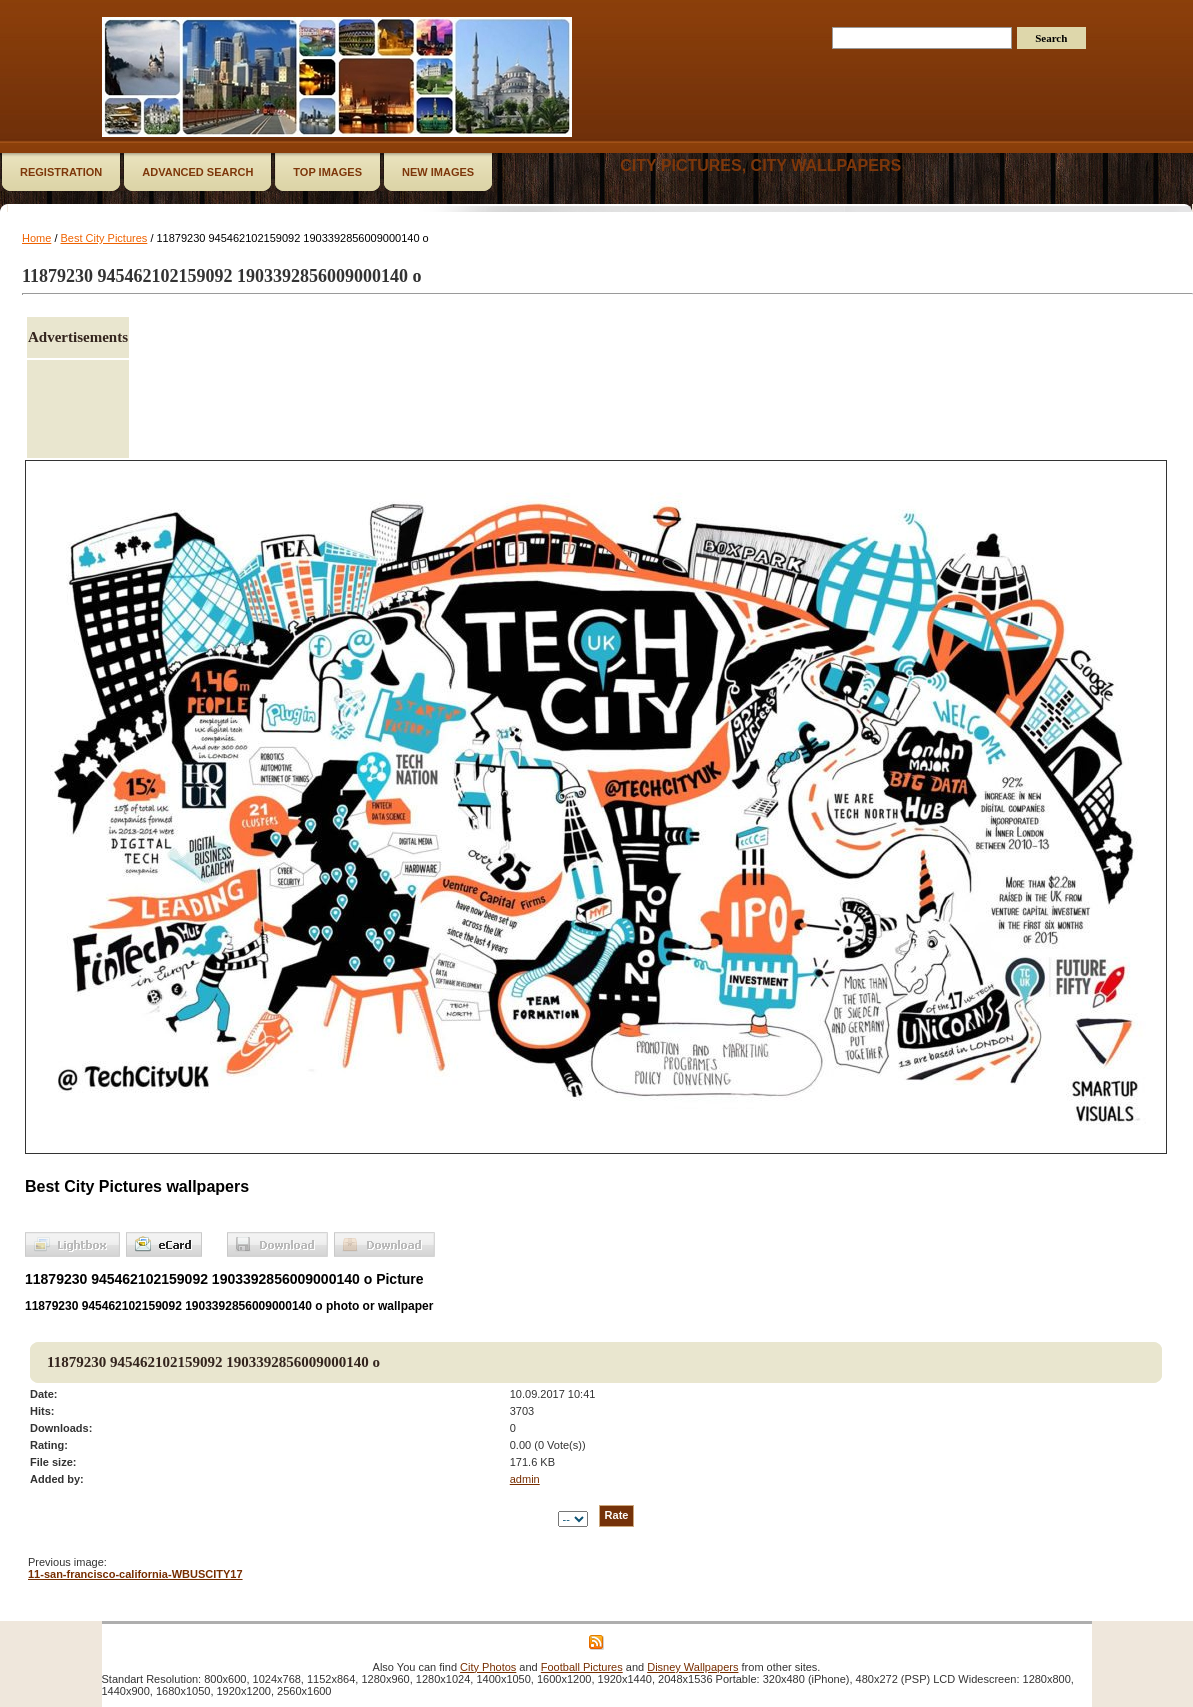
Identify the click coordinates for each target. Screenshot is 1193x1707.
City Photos (488, 1667)
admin (525, 1479)
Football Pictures (582, 1667)
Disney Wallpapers (692, 1667)
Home (36, 238)
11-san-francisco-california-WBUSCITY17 (135, 1574)
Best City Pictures (104, 238)
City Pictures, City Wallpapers (760, 165)
